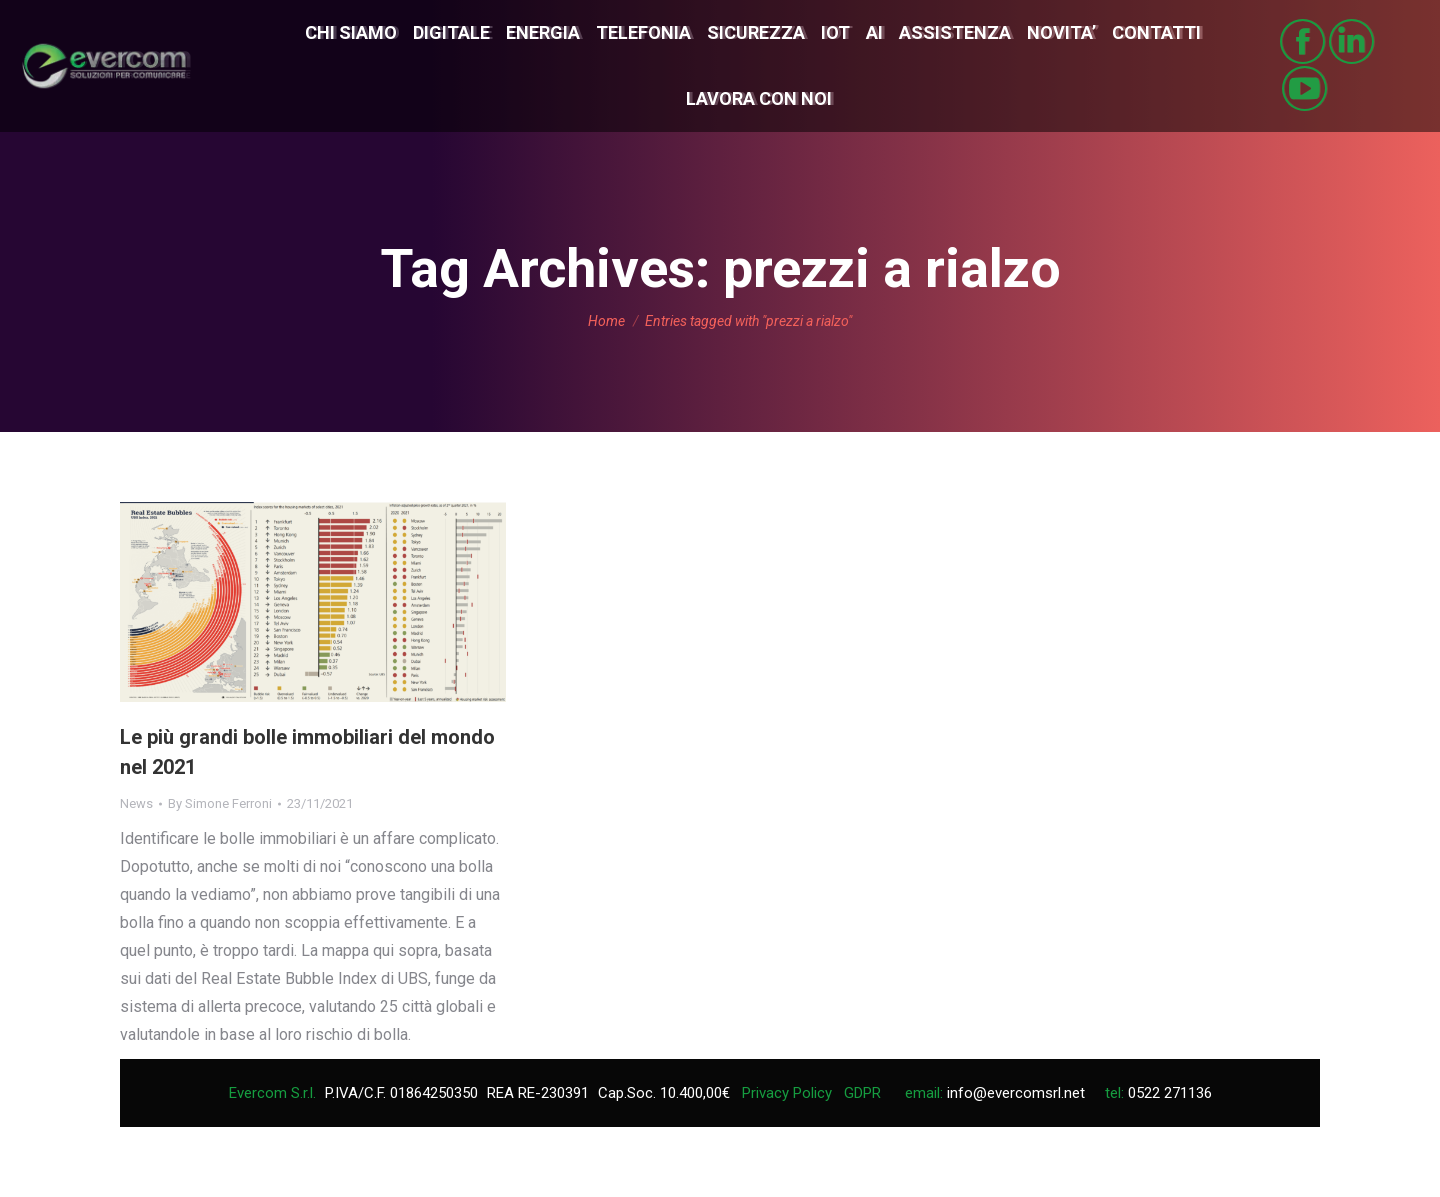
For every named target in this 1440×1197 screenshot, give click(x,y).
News (136, 803)
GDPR (862, 1093)
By (220, 803)
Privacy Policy (787, 1093)
